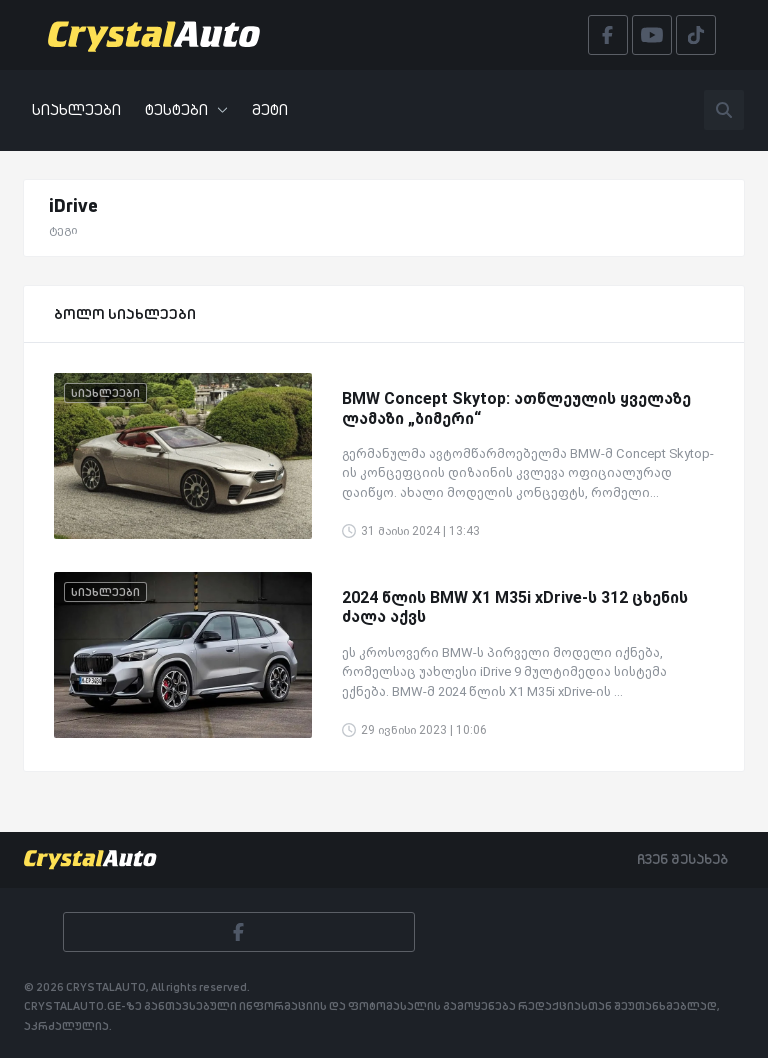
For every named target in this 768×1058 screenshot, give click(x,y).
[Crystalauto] (160, 35)
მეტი (270, 109)
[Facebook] (239, 932)
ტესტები (186, 109)
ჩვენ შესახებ (682, 859)
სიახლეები (76, 109)
